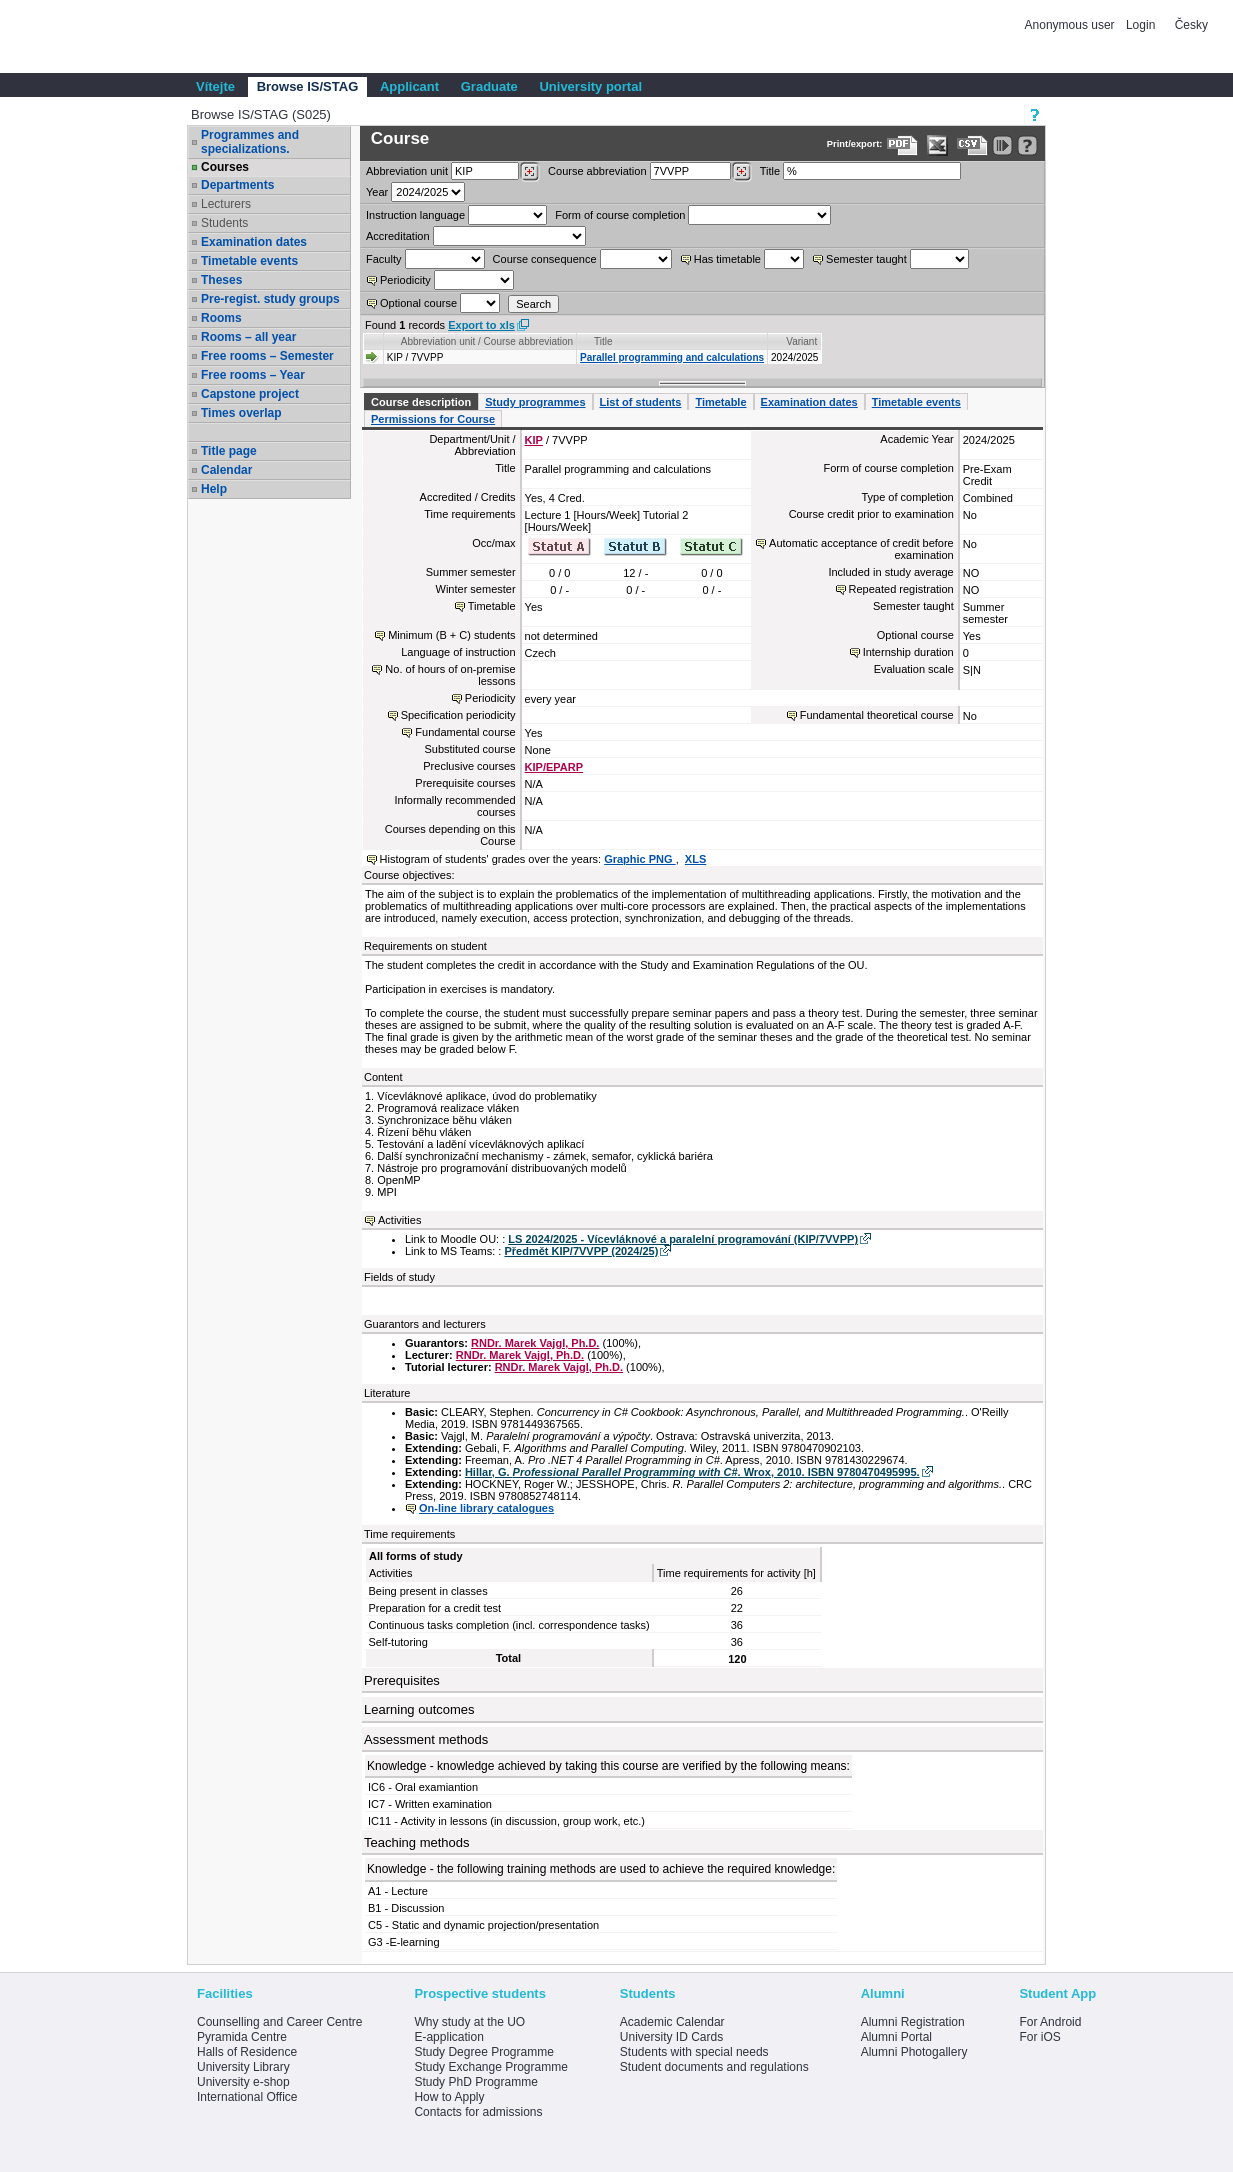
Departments (237, 185)
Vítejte (215, 86)
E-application (448, 2037)
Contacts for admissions (478, 2112)
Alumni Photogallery (914, 2052)
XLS (695, 859)
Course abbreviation (597, 171)
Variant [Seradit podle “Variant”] (801, 341)
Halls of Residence (247, 2052)
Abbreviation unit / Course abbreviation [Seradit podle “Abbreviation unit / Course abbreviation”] (487, 341)
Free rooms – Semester (267, 356)
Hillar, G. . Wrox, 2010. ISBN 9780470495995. (692, 1472)
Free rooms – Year (253, 375)
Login (1140, 25)
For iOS (1039, 2037)
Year (377, 192)
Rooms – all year (248, 337)
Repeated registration (901, 589)
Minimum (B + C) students (451, 635)
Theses (221, 280)
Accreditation (398, 236)
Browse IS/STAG (308, 86)
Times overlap (241, 413)
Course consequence (545, 259)
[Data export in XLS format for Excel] (937, 145)
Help (214, 489)
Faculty (383, 259)
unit (407, 171)
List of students (641, 402)
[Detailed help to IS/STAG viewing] (1027, 145)
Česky (1191, 25)
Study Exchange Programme (490, 2067)
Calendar (226, 470)
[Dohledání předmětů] (741, 172)
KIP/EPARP (554, 767)
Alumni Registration (913, 2022)
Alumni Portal (896, 2037)
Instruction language (415, 215)
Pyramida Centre (242, 2037)
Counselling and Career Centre (279, 2022)
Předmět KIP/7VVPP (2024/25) (581, 1251)
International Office (247, 2097)
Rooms (221, 318)
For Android (1050, 2022)
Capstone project (250, 394)
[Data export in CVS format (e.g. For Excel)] (972, 145)
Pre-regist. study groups (270, 299)
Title (770, 171)
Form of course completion (620, 215)
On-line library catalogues (486, 1508)
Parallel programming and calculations (672, 357)
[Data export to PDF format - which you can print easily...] (902, 145)
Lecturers (226, 204)
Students (224, 223)
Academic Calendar (672, 2022)
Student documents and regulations (714, 2067)
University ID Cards (671, 2037)
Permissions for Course (433, 419)
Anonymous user (1071, 25)
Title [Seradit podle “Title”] (603, 341)
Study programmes (535, 402)
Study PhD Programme (475, 2082)
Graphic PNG (640, 859)
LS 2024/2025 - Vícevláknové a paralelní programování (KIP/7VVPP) (683, 1239)
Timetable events (249, 261)
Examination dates (254, 242)
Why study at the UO (469, 2022)
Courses (225, 167)
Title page (229, 451)
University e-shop (243, 2082)
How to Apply (449, 2097)
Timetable (720, 402)
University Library (243, 2067)
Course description (421, 402)
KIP (534, 440)
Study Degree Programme (483, 2052)
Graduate (489, 86)
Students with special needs (694, 2052)
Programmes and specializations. (250, 142)
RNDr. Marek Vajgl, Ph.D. (535, 1343)
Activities (399, 1220)
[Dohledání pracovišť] (529, 172)
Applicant (409, 86)
